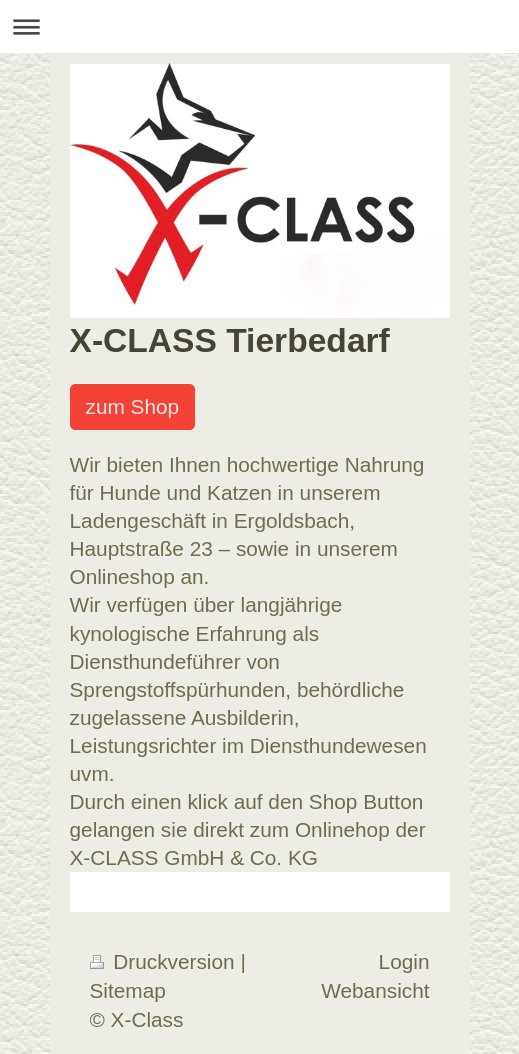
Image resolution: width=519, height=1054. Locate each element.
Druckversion (165, 961)
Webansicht (375, 990)
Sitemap (128, 990)
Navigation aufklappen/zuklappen (259, 26)
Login (404, 961)
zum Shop (133, 406)
